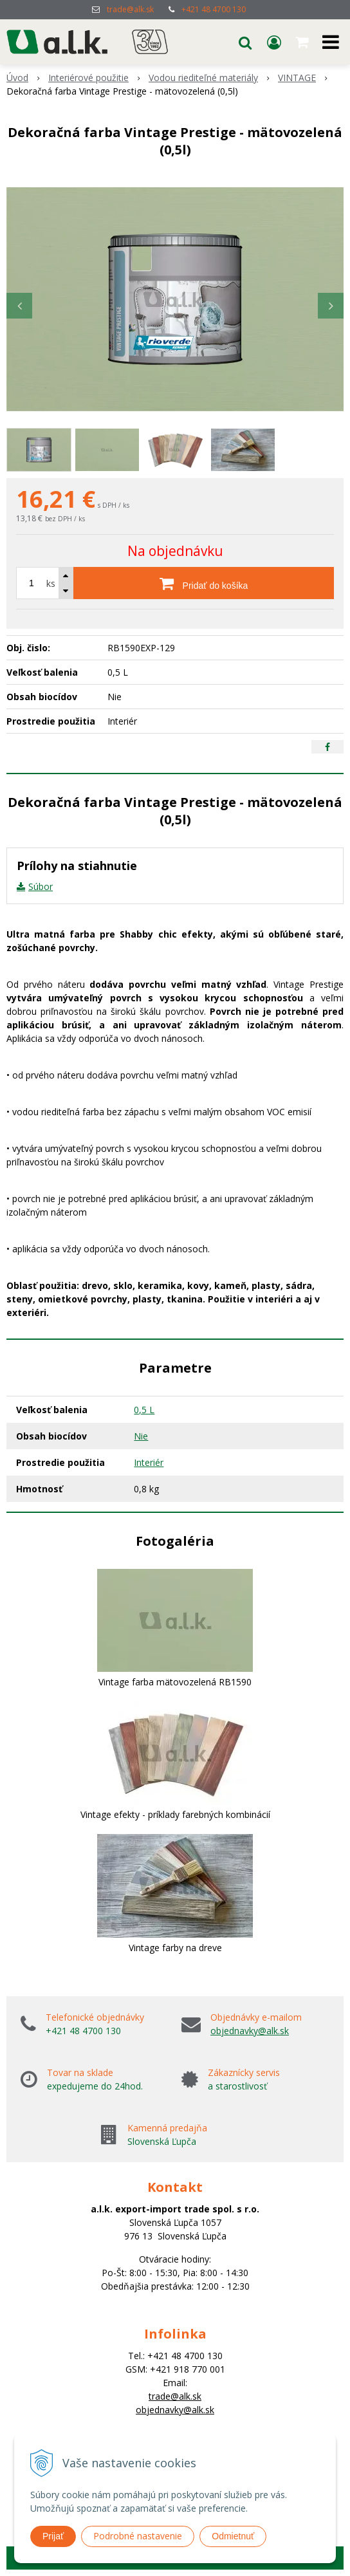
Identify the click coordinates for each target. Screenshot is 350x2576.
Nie (141, 1436)
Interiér (148, 1462)
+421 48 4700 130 (213, 9)
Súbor (40, 886)
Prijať (53, 2536)
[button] (245, 42)
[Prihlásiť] (274, 42)
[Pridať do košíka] (203, 583)
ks (50, 583)
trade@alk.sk (130, 9)
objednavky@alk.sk (249, 2031)
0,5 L (144, 1410)
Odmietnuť (233, 2536)
